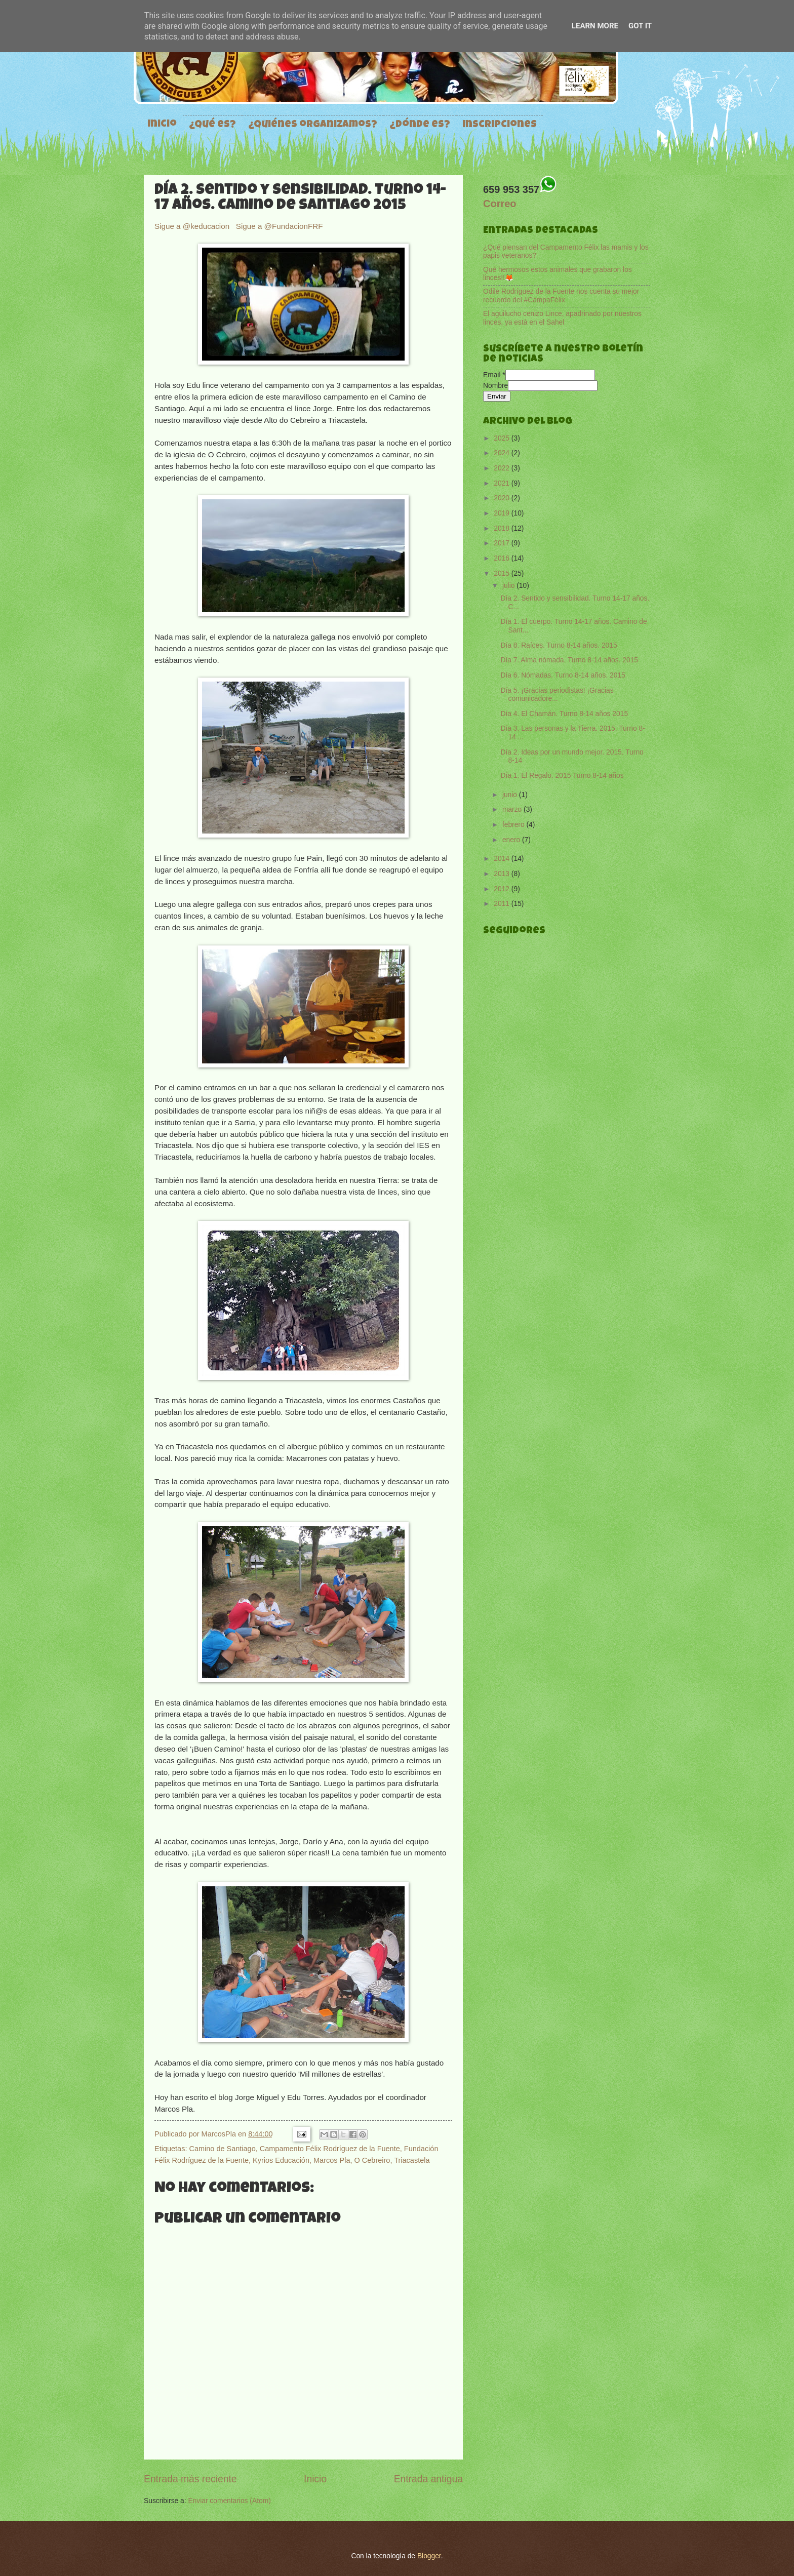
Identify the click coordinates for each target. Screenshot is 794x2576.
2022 (502, 468)
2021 (502, 483)
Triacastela (411, 2160)
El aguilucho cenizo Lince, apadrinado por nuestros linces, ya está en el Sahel (562, 318)
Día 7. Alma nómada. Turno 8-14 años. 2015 (569, 660)
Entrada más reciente (190, 2479)
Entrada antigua (428, 2479)
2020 (502, 498)
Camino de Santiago (222, 2149)
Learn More (595, 25)
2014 (502, 858)
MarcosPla (220, 2134)
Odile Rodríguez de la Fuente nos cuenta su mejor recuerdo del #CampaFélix (561, 296)
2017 (502, 543)
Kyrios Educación (281, 2160)
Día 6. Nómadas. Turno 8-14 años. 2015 (562, 675)
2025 (502, 438)
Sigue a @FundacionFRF (279, 226)
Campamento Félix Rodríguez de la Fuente (330, 2149)
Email (494, 375)
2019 (502, 513)
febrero (514, 824)
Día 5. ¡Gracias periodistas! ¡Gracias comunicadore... (556, 695)
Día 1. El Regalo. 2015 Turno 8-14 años (561, 775)
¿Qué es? (212, 125)
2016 (502, 558)
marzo (513, 809)
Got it (640, 25)
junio (510, 795)
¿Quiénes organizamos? (312, 125)
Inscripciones (499, 125)
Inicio (162, 125)
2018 (502, 528)
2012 (502, 889)
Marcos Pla (331, 2160)
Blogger (429, 2556)
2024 (502, 453)
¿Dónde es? (419, 125)
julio (509, 585)
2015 (502, 573)
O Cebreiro (372, 2160)
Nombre (495, 385)
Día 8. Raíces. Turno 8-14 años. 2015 (558, 645)
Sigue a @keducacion (192, 226)
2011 (502, 903)
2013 (502, 874)
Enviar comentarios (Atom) (229, 2501)
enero (512, 840)
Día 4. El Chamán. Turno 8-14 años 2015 (564, 714)
